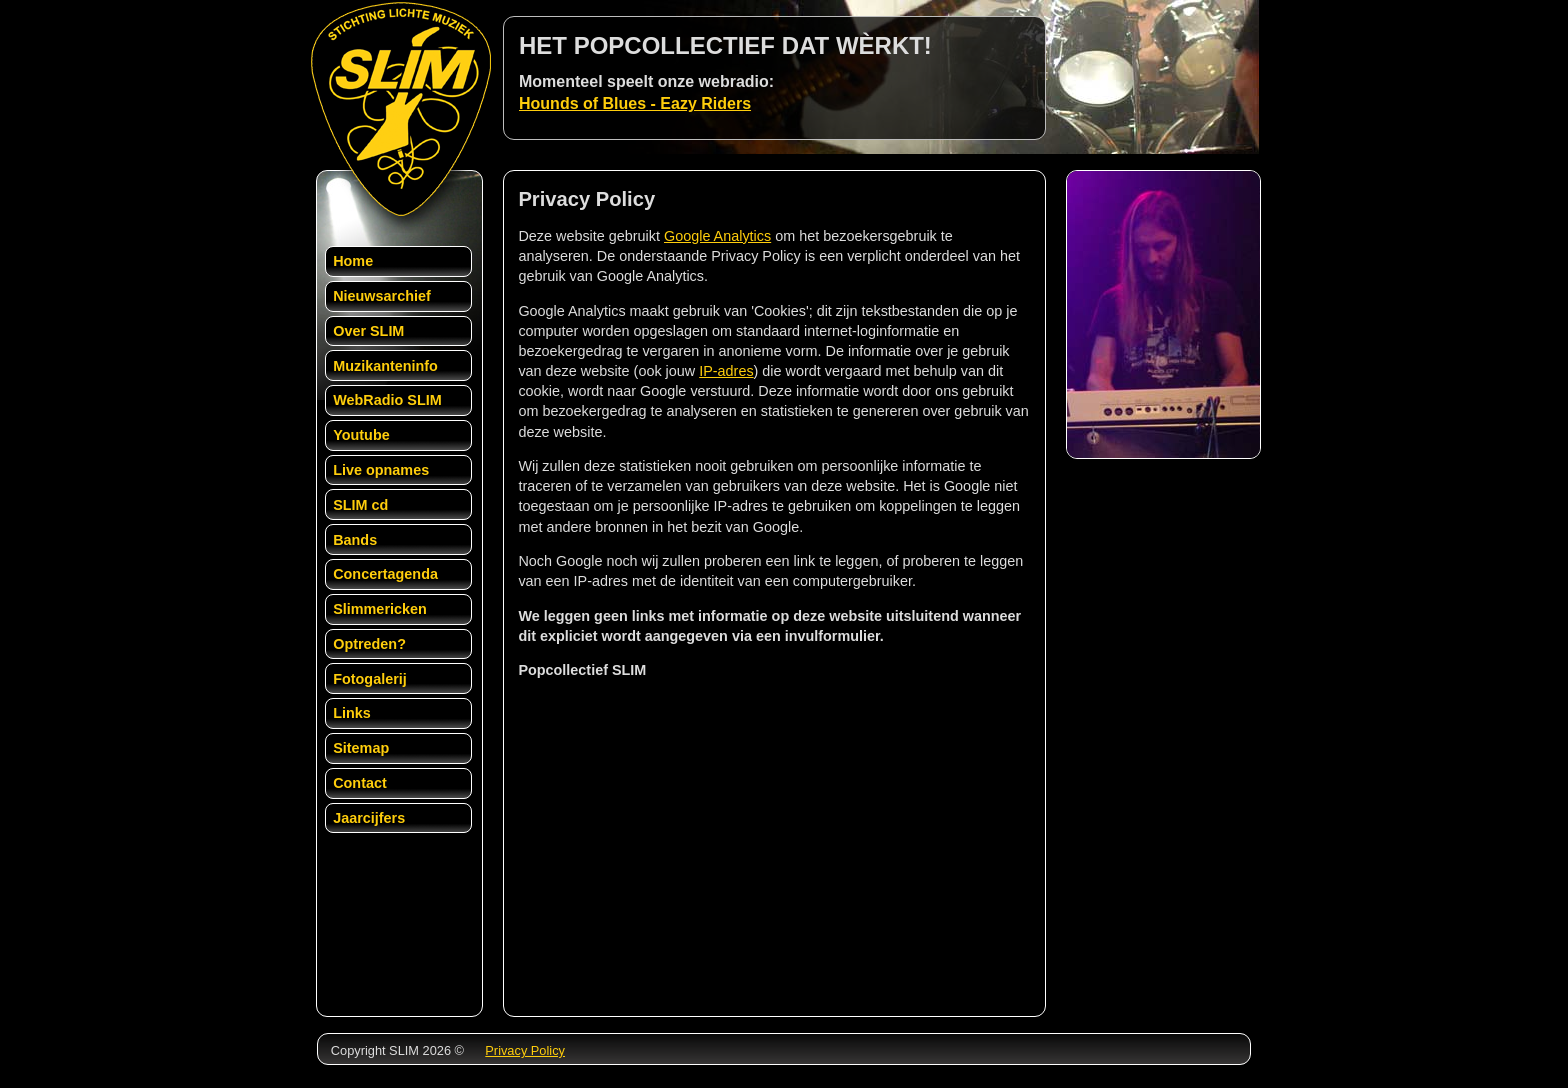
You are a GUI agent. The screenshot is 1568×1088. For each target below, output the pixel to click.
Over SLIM (368, 331)
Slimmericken (380, 609)
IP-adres (726, 371)
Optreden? (369, 644)
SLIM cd (360, 505)
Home (353, 261)
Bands (355, 540)
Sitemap (361, 748)
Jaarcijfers (369, 818)
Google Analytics (717, 236)
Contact (360, 783)
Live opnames (381, 470)
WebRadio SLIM (387, 400)
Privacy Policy (525, 1050)
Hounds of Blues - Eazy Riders (635, 103)
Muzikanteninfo (385, 366)
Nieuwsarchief (382, 296)
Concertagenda (385, 574)
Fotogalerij (370, 679)
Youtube (361, 435)
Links (352, 713)
